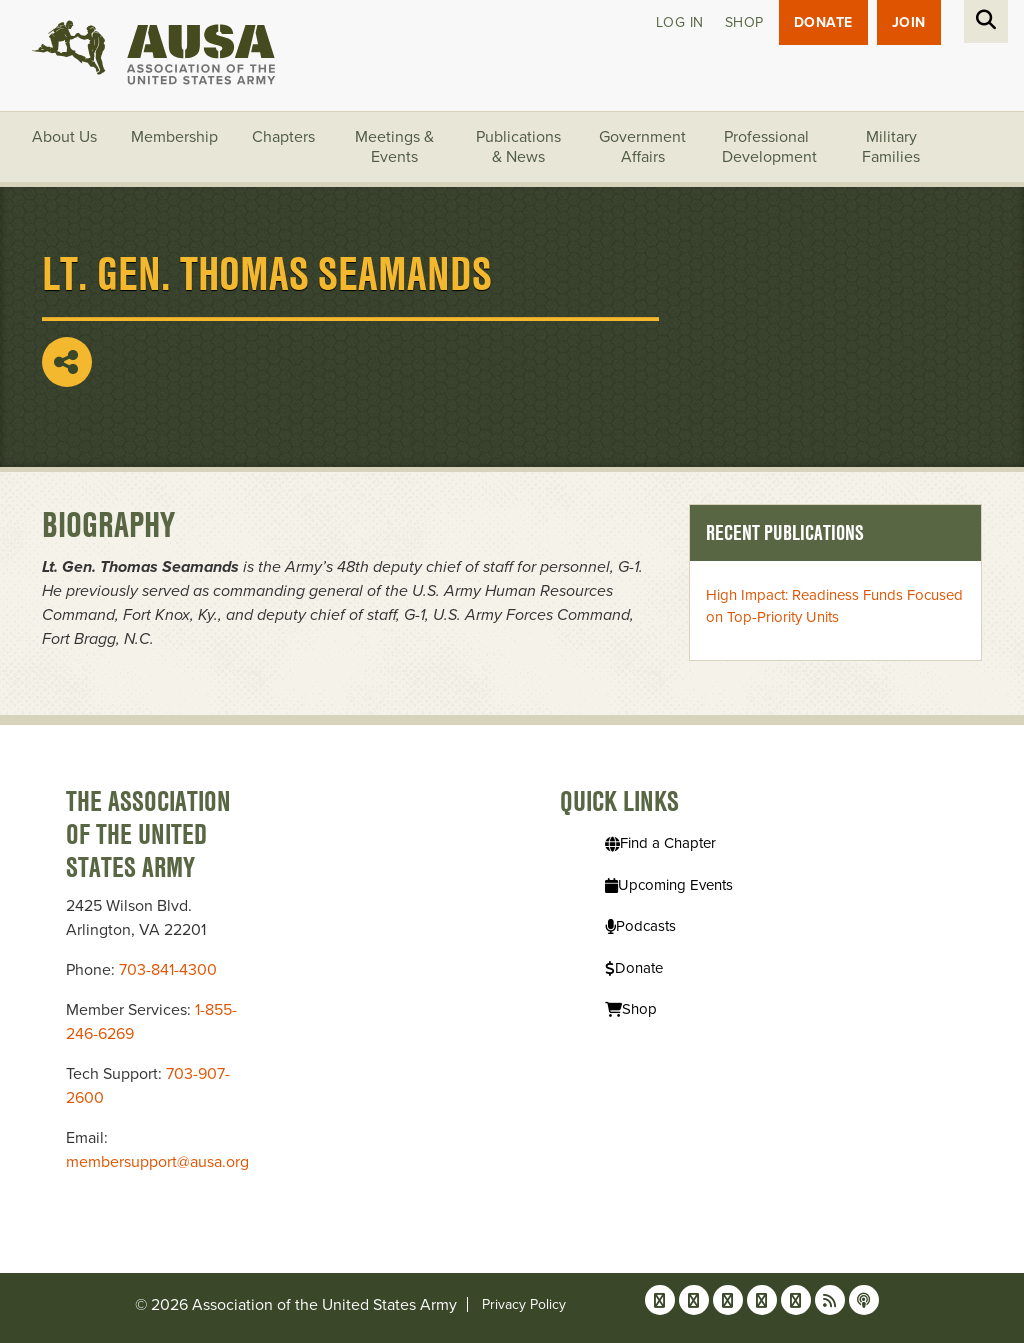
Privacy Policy (524, 1304)
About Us (64, 137)
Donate (823, 22)
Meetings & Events (394, 147)
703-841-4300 (168, 970)
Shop (744, 22)
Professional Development (769, 147)
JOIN (909, 22)
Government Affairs (642, 147)
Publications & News (518, 147)
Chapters (283, 137)
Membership (174, 137)
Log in (680, 22)
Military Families (891, 147)
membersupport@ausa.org (157, 1162)
